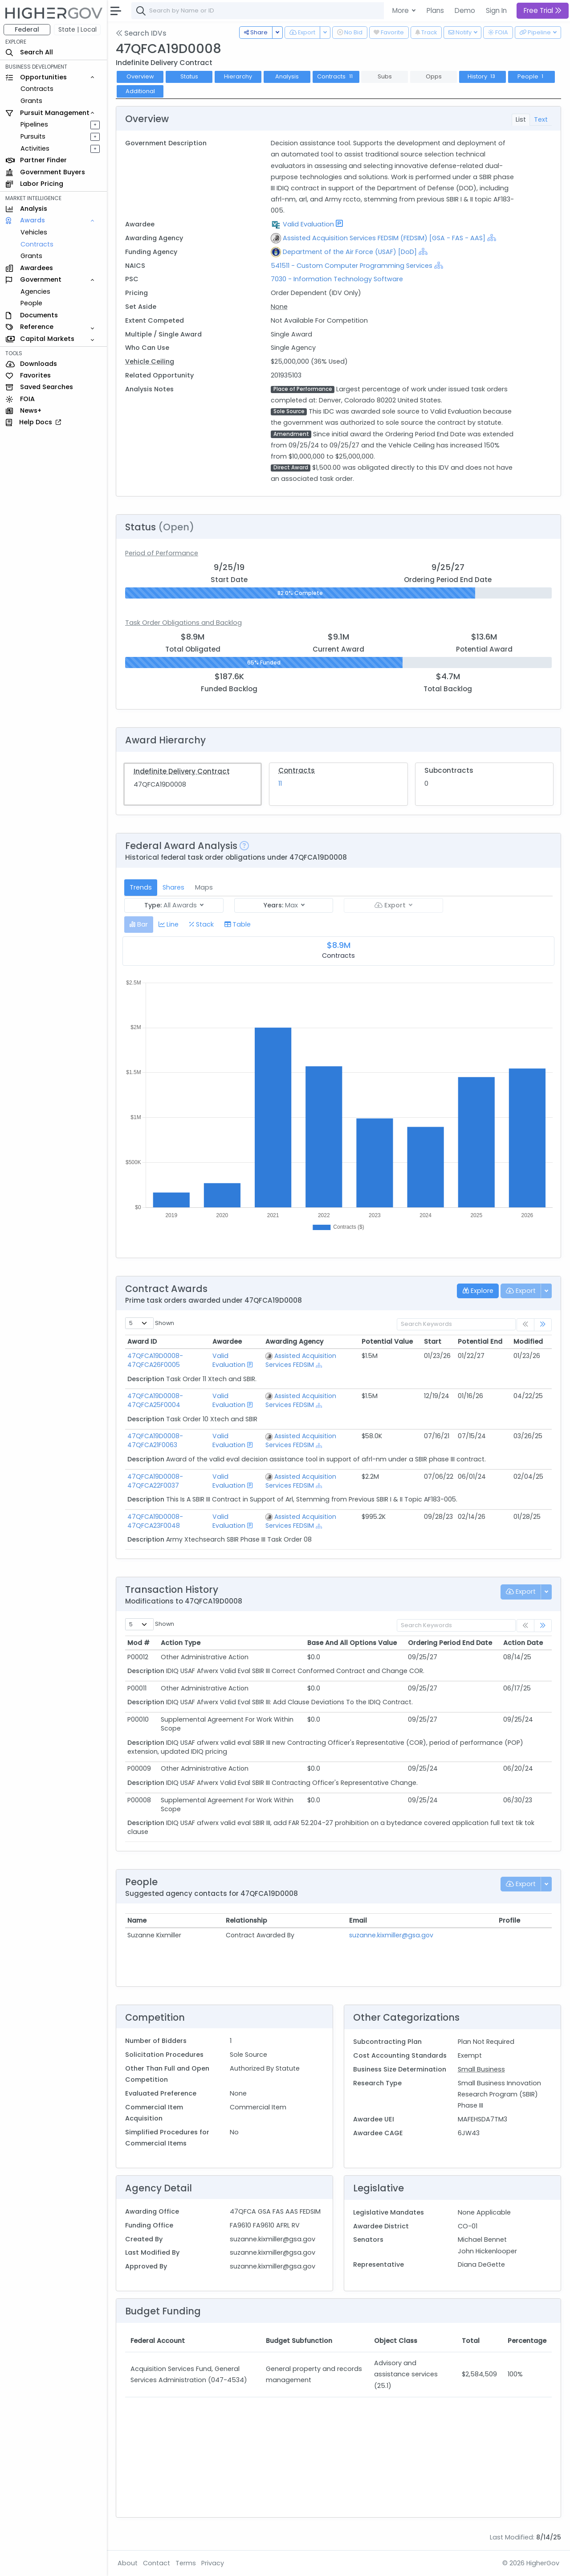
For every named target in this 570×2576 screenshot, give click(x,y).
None (279, 306)
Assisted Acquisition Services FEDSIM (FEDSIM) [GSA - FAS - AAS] (384, 238)
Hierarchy (238, 76)
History (482, 76)
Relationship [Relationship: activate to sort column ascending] (246, 1920)
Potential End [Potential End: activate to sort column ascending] (480, 1341)
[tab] (138, 924)
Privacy (212, 2563)
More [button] (401, 10)
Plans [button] (435, 10)
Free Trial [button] (543, 10)
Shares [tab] (173, 887)
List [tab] (521, 119)
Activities (34, 148)
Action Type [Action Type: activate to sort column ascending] (180, 1642)
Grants (31, 100)
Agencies (35, 291)
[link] (543, 1324)
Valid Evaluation (308, 224)
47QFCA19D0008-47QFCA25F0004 (155, 1400)
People (31, 303)
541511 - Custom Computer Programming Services (352, 265)
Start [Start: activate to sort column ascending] (432, 1341)
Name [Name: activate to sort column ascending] (137, 1920)
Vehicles (33, 232)
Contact (156, 2563)
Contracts (36, 88)
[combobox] (265, 10)
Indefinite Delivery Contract (182, 771)
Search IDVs (141, 33)
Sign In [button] (496, 10)
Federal (27, 29)
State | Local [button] (77, 29)
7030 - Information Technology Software (337, 279)
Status (189, 76)
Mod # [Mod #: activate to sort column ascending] (138, 1642)
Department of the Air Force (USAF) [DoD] (350, 251)
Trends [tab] (141, 887)
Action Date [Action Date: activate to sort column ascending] (523, 1642)
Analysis (287, 76)
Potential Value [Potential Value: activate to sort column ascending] (387, 1341)
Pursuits (32, 136)
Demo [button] (465, 10)
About (128, 2563)
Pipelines (34, 124)
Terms (185, 2563)
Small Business (481, 2069)
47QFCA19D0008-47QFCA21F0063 (155, 1440)
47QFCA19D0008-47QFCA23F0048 (155, 1521)
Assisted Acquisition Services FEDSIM (300, 1360)
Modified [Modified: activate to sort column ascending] (528, 1341)
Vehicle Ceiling (149, 361)
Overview (140, 76)
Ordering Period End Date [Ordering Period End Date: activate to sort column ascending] (450, 1642)
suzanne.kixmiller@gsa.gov (391, 1935)
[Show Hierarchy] (491, 238)
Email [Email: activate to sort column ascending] (358, 1920)
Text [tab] (541, 119)
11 (280, 783)
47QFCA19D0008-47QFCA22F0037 (155, 1481)
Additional (140, 91)
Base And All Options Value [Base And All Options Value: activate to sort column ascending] (352, 1642)
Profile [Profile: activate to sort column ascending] (509, 1920)
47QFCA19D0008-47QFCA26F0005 (155, 1360)
